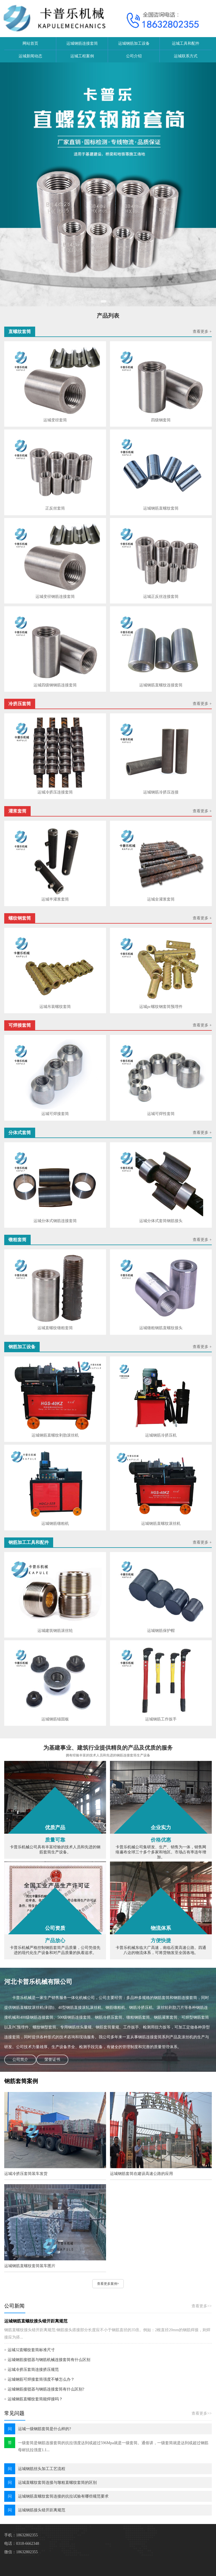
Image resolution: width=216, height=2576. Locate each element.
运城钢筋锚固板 (55, 1719)
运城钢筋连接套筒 (82, 43)
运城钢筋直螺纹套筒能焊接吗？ (35, 2399)
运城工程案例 (82, 56)
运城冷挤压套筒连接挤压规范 (33, 2369)
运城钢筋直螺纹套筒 (161, 508)
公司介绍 (134, 56)
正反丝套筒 (55, 508)
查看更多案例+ (108, 2284)
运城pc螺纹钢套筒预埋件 (160, 1007)
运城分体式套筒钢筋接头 (161, 1221)
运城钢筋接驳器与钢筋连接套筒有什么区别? (46, 2389)
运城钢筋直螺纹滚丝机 (161, 1523)
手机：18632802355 (21, 2535)
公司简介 (20, 2059)
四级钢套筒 (161, 420)
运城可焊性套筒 (161, 1114)
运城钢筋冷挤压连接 (161, 792)
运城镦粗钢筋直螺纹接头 (161, 1328)
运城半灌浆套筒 (55, 899)
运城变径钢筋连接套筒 (55, 596)
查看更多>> (202, 2306)
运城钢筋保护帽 (161, 1631)
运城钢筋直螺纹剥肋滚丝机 (55, 1435)
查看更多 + (202, 331)
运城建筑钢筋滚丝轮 (55, 1631)
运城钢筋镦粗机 (55, 1523)
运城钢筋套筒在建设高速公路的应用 (141, 2174)
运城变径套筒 (55, 420)
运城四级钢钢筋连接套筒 (55, 685)
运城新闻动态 (30, 56)
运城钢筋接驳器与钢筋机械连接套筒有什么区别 (49, 2360)
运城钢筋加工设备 (134, 43)
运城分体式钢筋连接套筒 (55, 1221)
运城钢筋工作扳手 (161, 1719)
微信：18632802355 (21, 2552)
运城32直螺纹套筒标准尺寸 (31, 2350)
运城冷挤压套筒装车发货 (26, 2174)
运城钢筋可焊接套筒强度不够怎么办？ (41, 2379)
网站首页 (30, 43)
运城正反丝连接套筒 (161, 596)
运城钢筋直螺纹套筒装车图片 (29, 2266)
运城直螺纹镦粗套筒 (55, 1328)
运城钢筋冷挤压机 (161, 1435)
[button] (103, 301)
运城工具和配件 (185, 43)
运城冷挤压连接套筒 (55, 792)
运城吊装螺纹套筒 (55, 1007)
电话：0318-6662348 (21, 2543)
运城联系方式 (185, 56)
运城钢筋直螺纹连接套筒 (161, 685)
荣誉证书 (52, 2059)
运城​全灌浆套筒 (161, 899)
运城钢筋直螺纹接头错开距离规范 (36, 2321)
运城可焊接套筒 (55, 1114)
